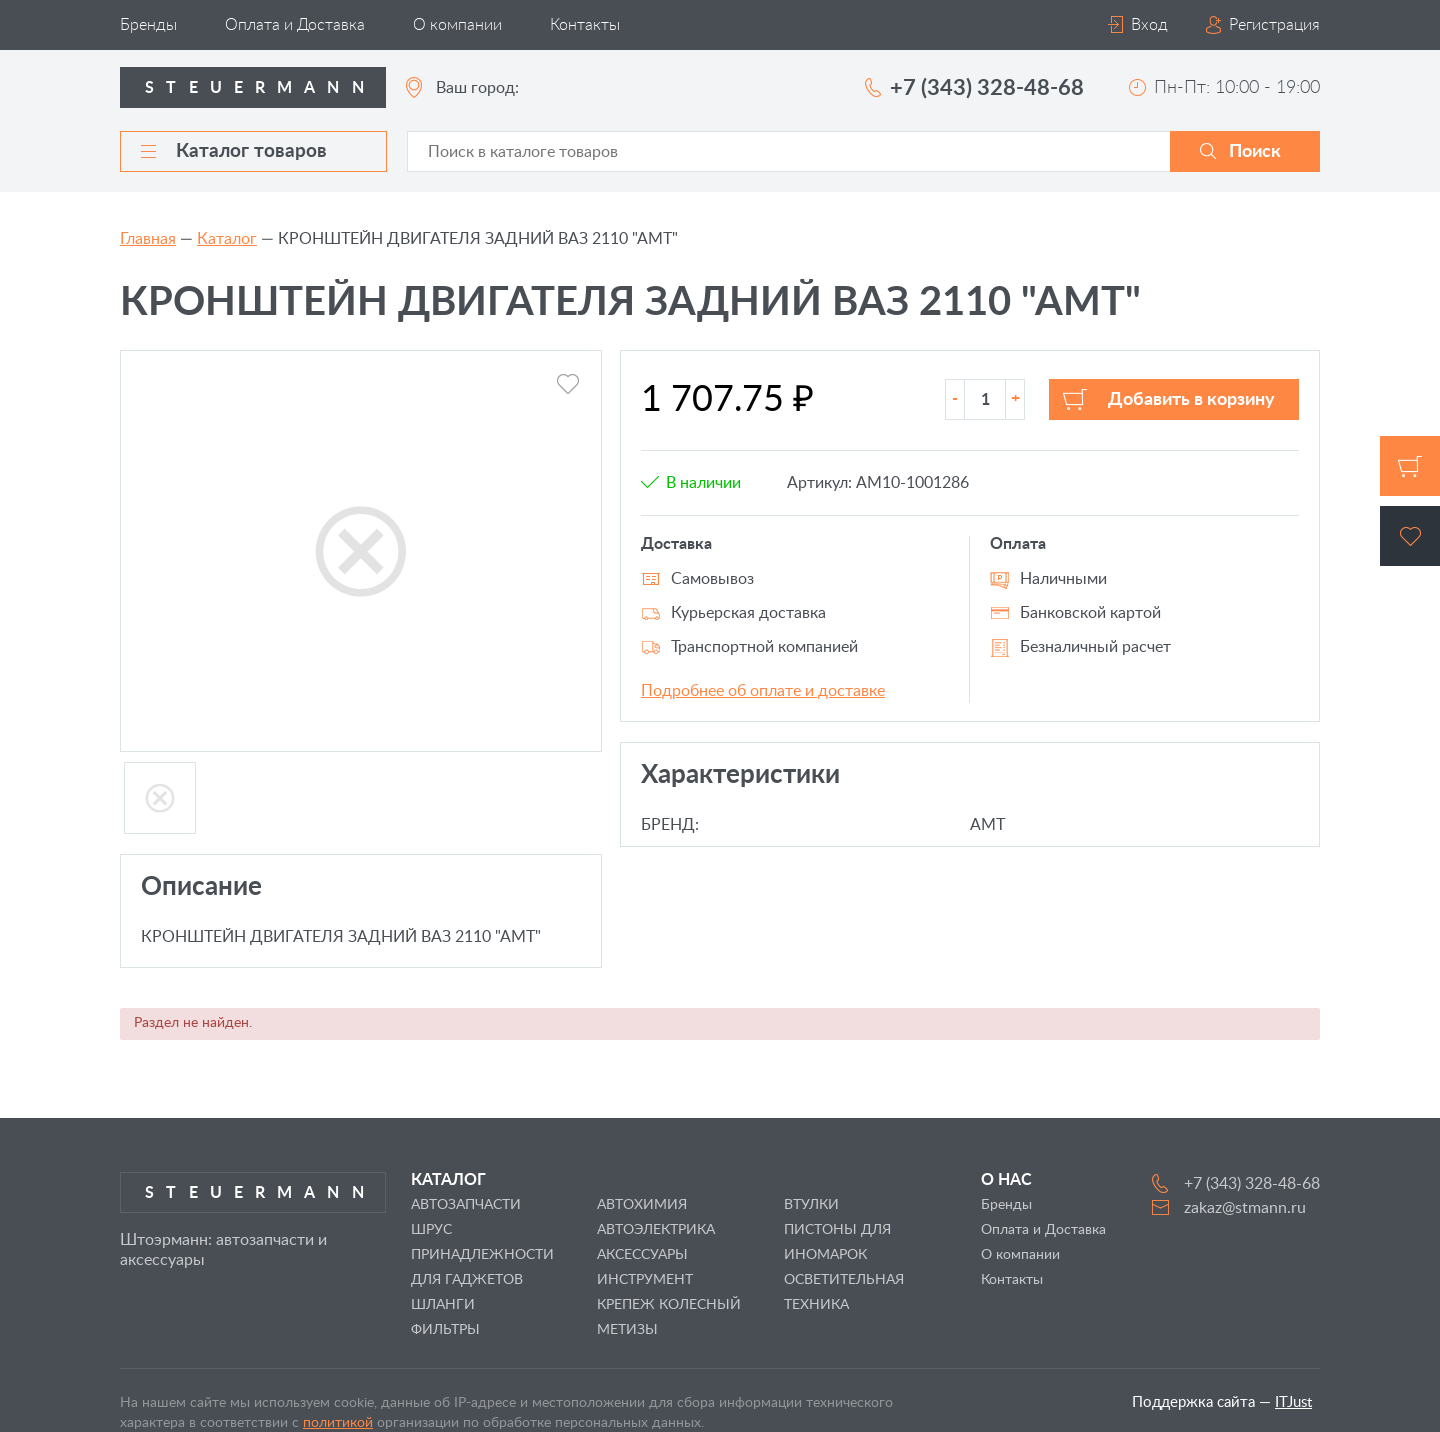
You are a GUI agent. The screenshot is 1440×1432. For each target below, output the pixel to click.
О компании (457, 25)
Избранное (1410, 536)
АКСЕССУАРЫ (642, 1255)
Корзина (1410, 466)
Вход (1149, 25)
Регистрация (1274, 25)
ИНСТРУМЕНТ (645, 1280)
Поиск (1255, 152)
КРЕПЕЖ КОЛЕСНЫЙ (669, 1305)
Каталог (227, 239)
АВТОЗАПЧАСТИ (466, 1205)
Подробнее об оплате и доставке (763, 691)
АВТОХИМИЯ (642, 1205)
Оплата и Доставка (295, 25)
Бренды (148, 25)
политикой (338, 1423)
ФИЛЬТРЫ (445, 1330)
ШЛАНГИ (443, 1305)
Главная (148, 239)
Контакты (585, 25)
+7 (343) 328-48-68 (987, 88)
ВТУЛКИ (811, 1205)
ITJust (1293, 1402)
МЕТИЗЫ (627, 1330)
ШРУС (431, 1230)
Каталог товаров (234, 151)
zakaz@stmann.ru (1245, 1208)
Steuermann (260, 88)
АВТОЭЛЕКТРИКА (656, 1230)
